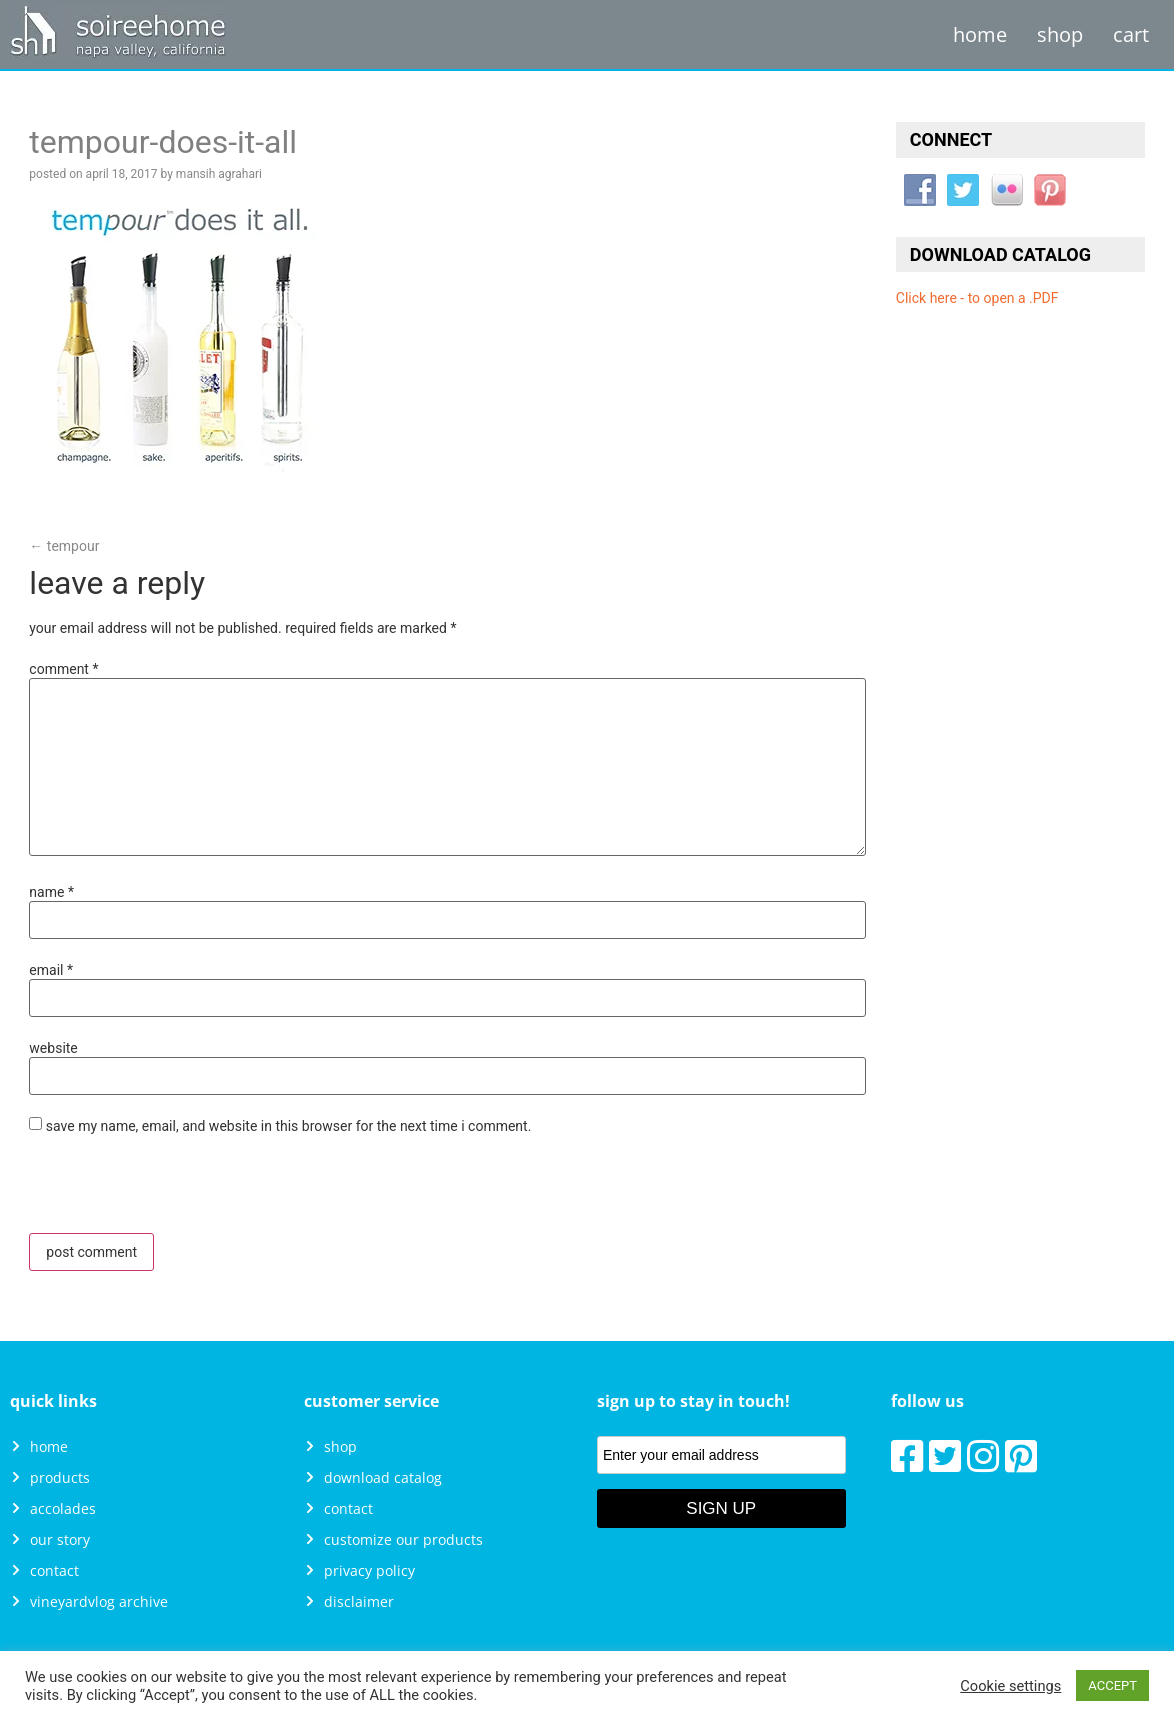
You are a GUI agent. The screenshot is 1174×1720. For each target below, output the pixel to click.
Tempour (64, 546)
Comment (63, 669)
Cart (1131, 34)
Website (53, 1048)
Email (51, 970)
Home (980, 34)
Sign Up (721, 1508)
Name (51, 892)
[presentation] (166, 1190)
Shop (1060, 34)
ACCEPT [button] (1112, 1685)
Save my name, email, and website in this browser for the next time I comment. (289, 1126)
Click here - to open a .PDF (977, 298)
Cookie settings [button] (1010, 1686)
